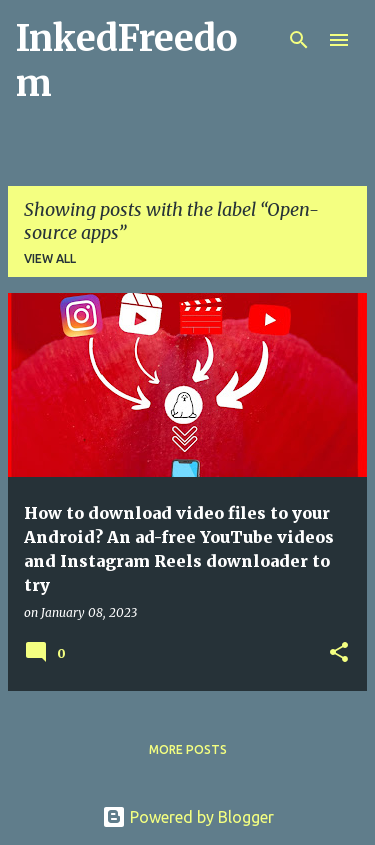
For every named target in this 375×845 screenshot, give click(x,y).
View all (50, 258)
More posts (188, 749)
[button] (339, 653)
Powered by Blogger (188, 817)
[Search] (299, 40)
